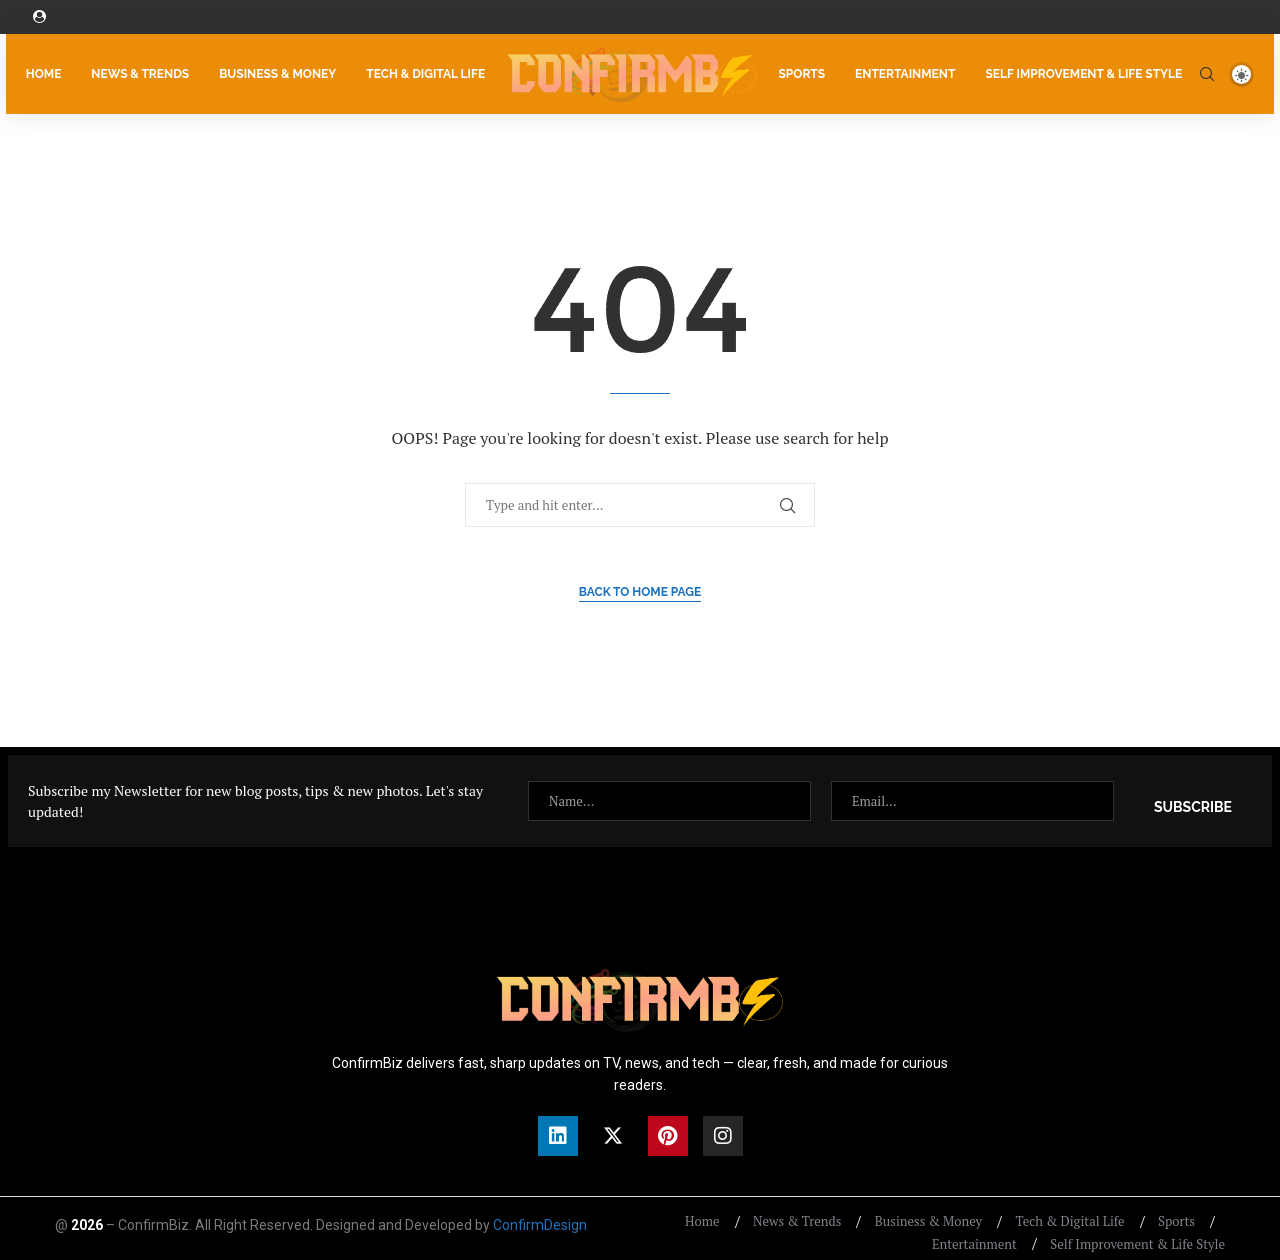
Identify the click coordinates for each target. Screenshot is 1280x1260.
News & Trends (135, 72)
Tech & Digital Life (419, 72)
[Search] (1213, 72)
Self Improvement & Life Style (1089, 72)
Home (38, 72)
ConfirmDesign (540, 1213)
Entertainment (911, 72)
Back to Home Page (640, 590)
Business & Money (271, 72)
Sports (807, 72)
